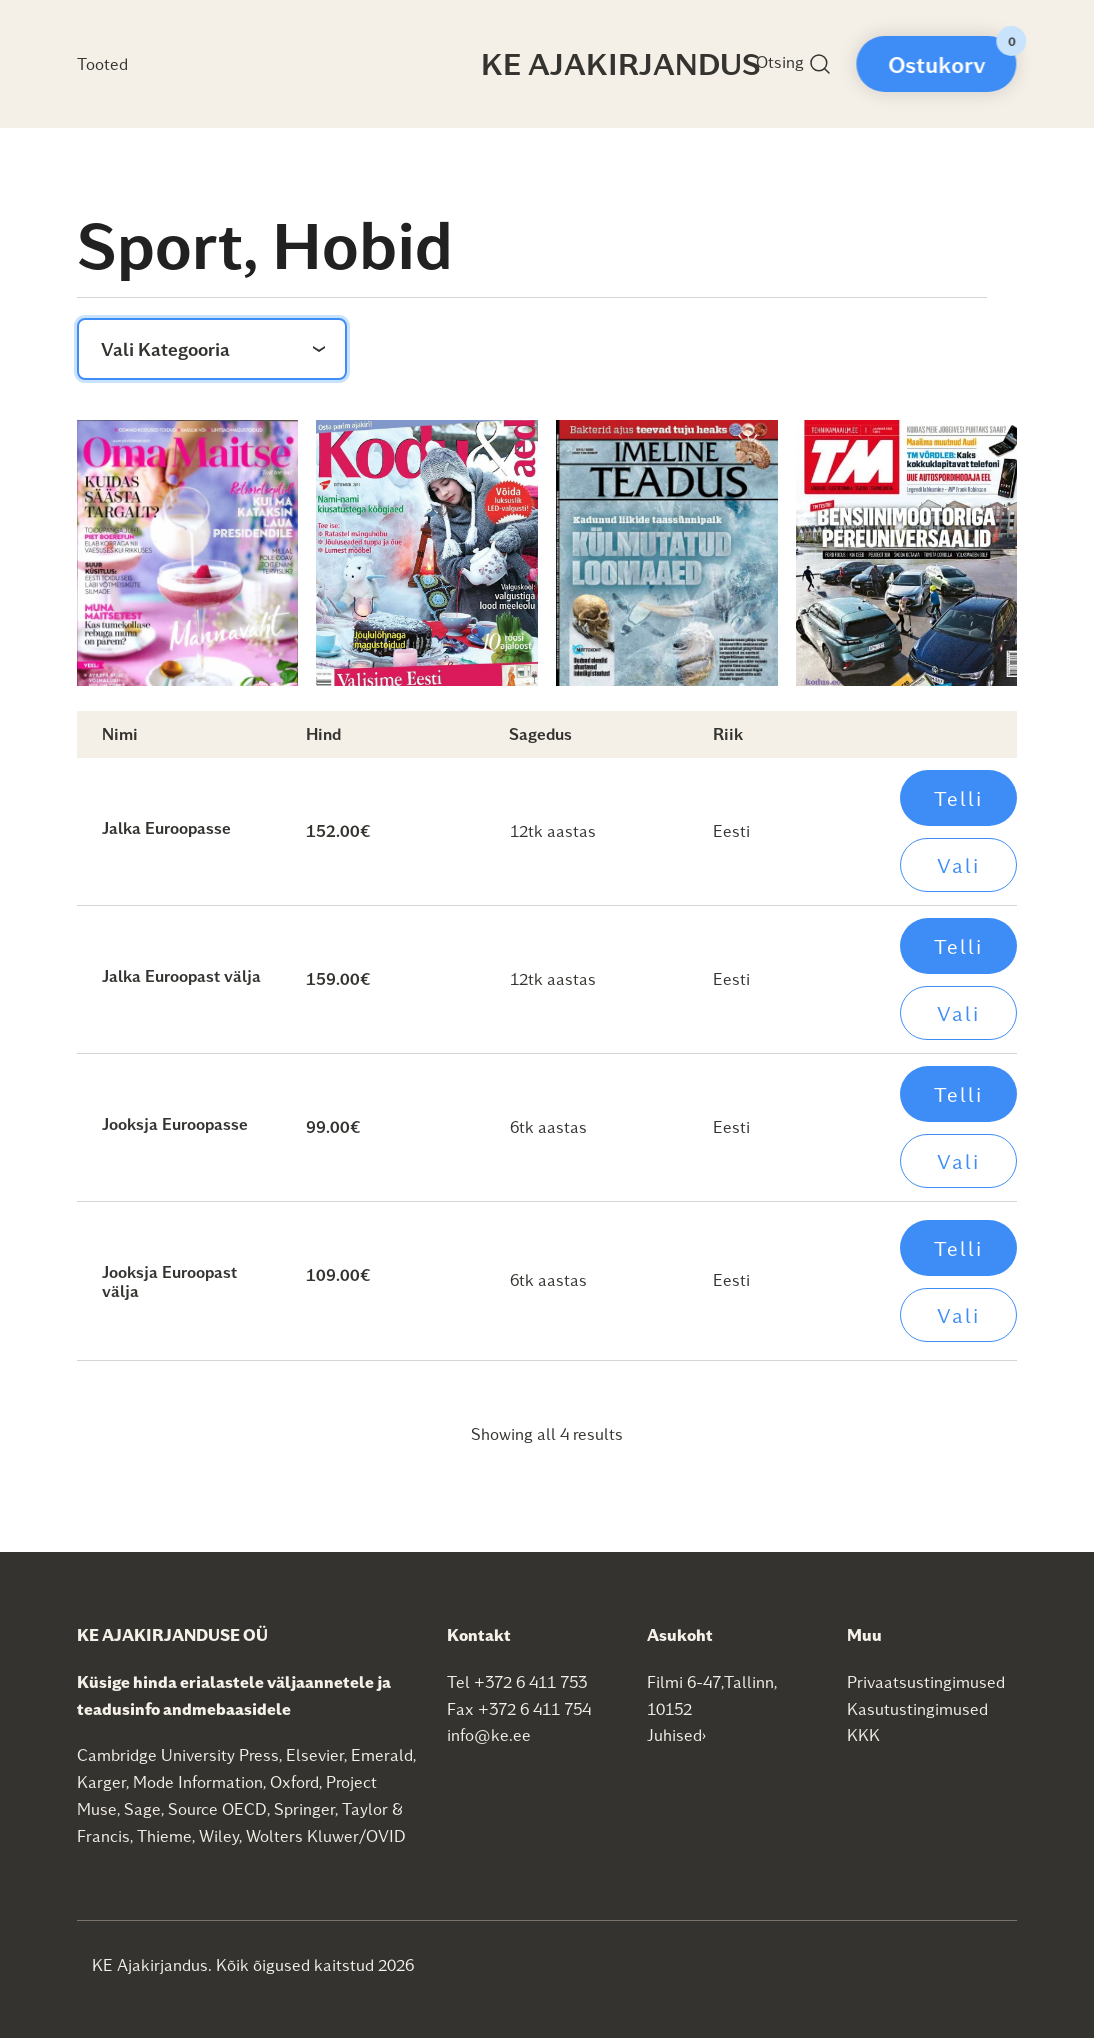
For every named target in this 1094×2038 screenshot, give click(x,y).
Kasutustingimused (917, 1708)
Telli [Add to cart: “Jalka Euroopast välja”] (958, 946)
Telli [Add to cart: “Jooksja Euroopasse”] (958, 1094)
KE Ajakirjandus (621, 63)
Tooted (102, 63)
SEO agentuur (495, 1963)
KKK (863, 1734)
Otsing (794, 64)
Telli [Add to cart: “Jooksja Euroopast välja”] (958, 1248)
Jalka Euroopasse (166, 827)
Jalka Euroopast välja (181, 975)
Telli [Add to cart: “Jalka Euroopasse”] (958, 798)
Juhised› (677, 1734)
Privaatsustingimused (926, 1681)
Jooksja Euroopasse (175, 1123)
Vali (958, 865)
